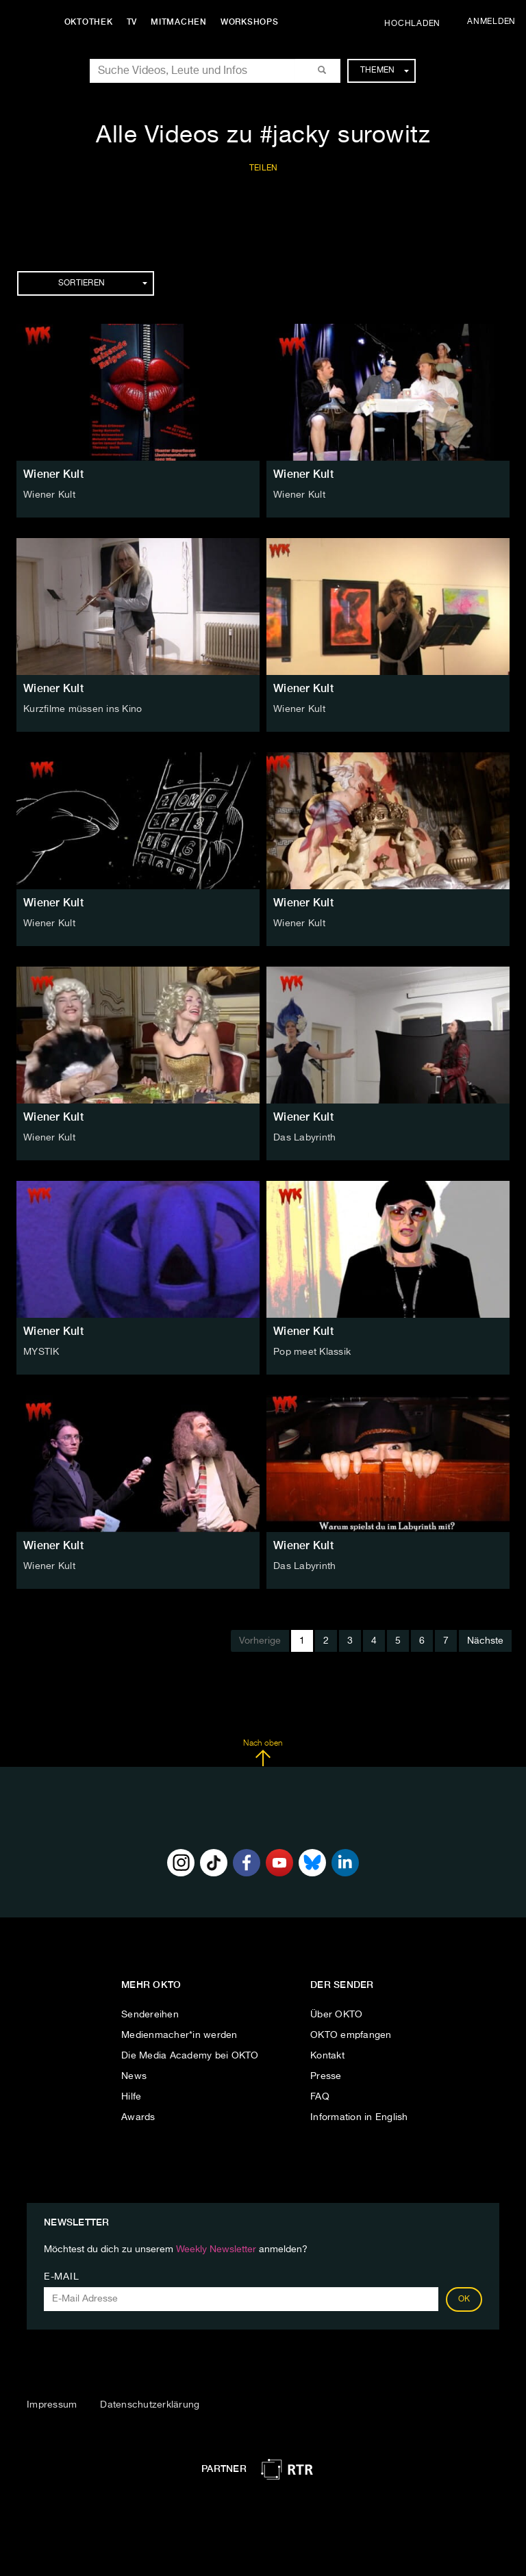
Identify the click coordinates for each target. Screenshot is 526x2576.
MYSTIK (41, 1352)
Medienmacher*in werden (179, 2035)
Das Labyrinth (304, 1138)
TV (132, 22)
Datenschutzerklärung (149, 2405)
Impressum (52, 2405)
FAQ (319, 2097)
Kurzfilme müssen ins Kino (82, 709)
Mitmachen (180, 22)
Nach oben (262, 1753)
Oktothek (89, 22)
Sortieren (102, 283)
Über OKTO (336, 2014)
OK (464, 2299)
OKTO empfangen (351, 2035)
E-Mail (61, 2277)
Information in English (359, 2117)
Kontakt (327, 2056)
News (134, 2076)
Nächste (485, 1641)
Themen (384, 70)
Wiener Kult (53, 474)
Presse (326, 2076)
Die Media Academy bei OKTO (190, 2056)
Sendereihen (150, 2014)
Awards (138, 2117)
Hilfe (131, 2097)
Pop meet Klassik (312, 1352)
